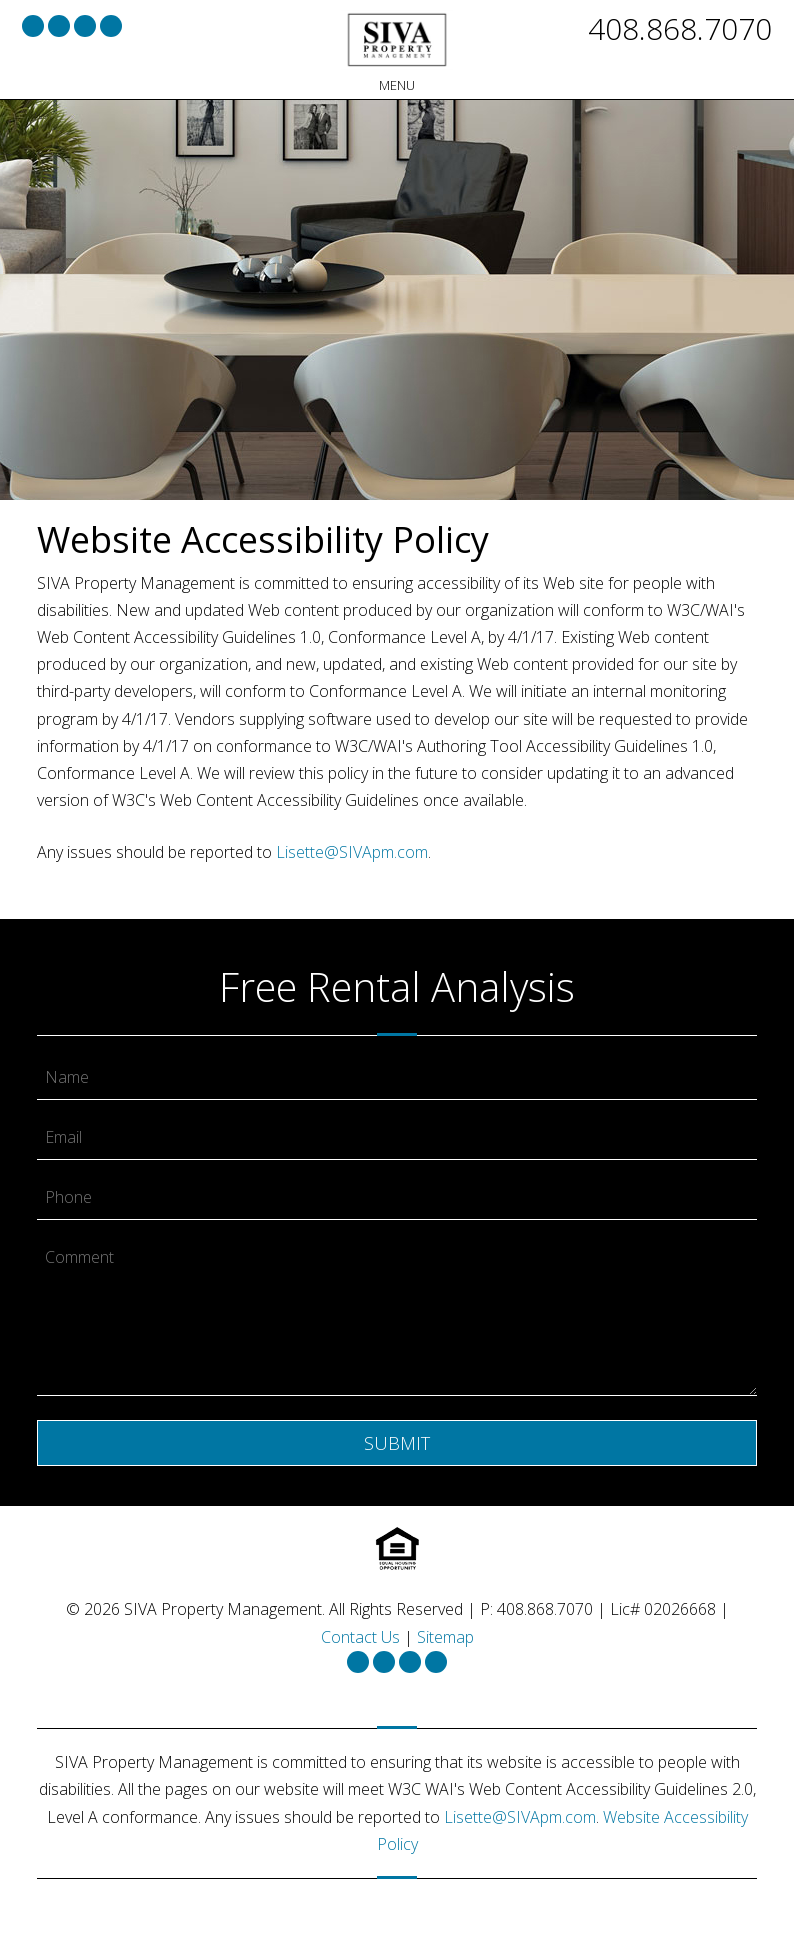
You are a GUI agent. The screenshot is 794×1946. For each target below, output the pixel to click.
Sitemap (445, 1637)
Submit (397, 1443)
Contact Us (360, 1637)
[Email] (397, 1138)
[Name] (397, 1078)
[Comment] (397, 1316)
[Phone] (397, 1198)
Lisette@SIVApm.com (352, 852)
